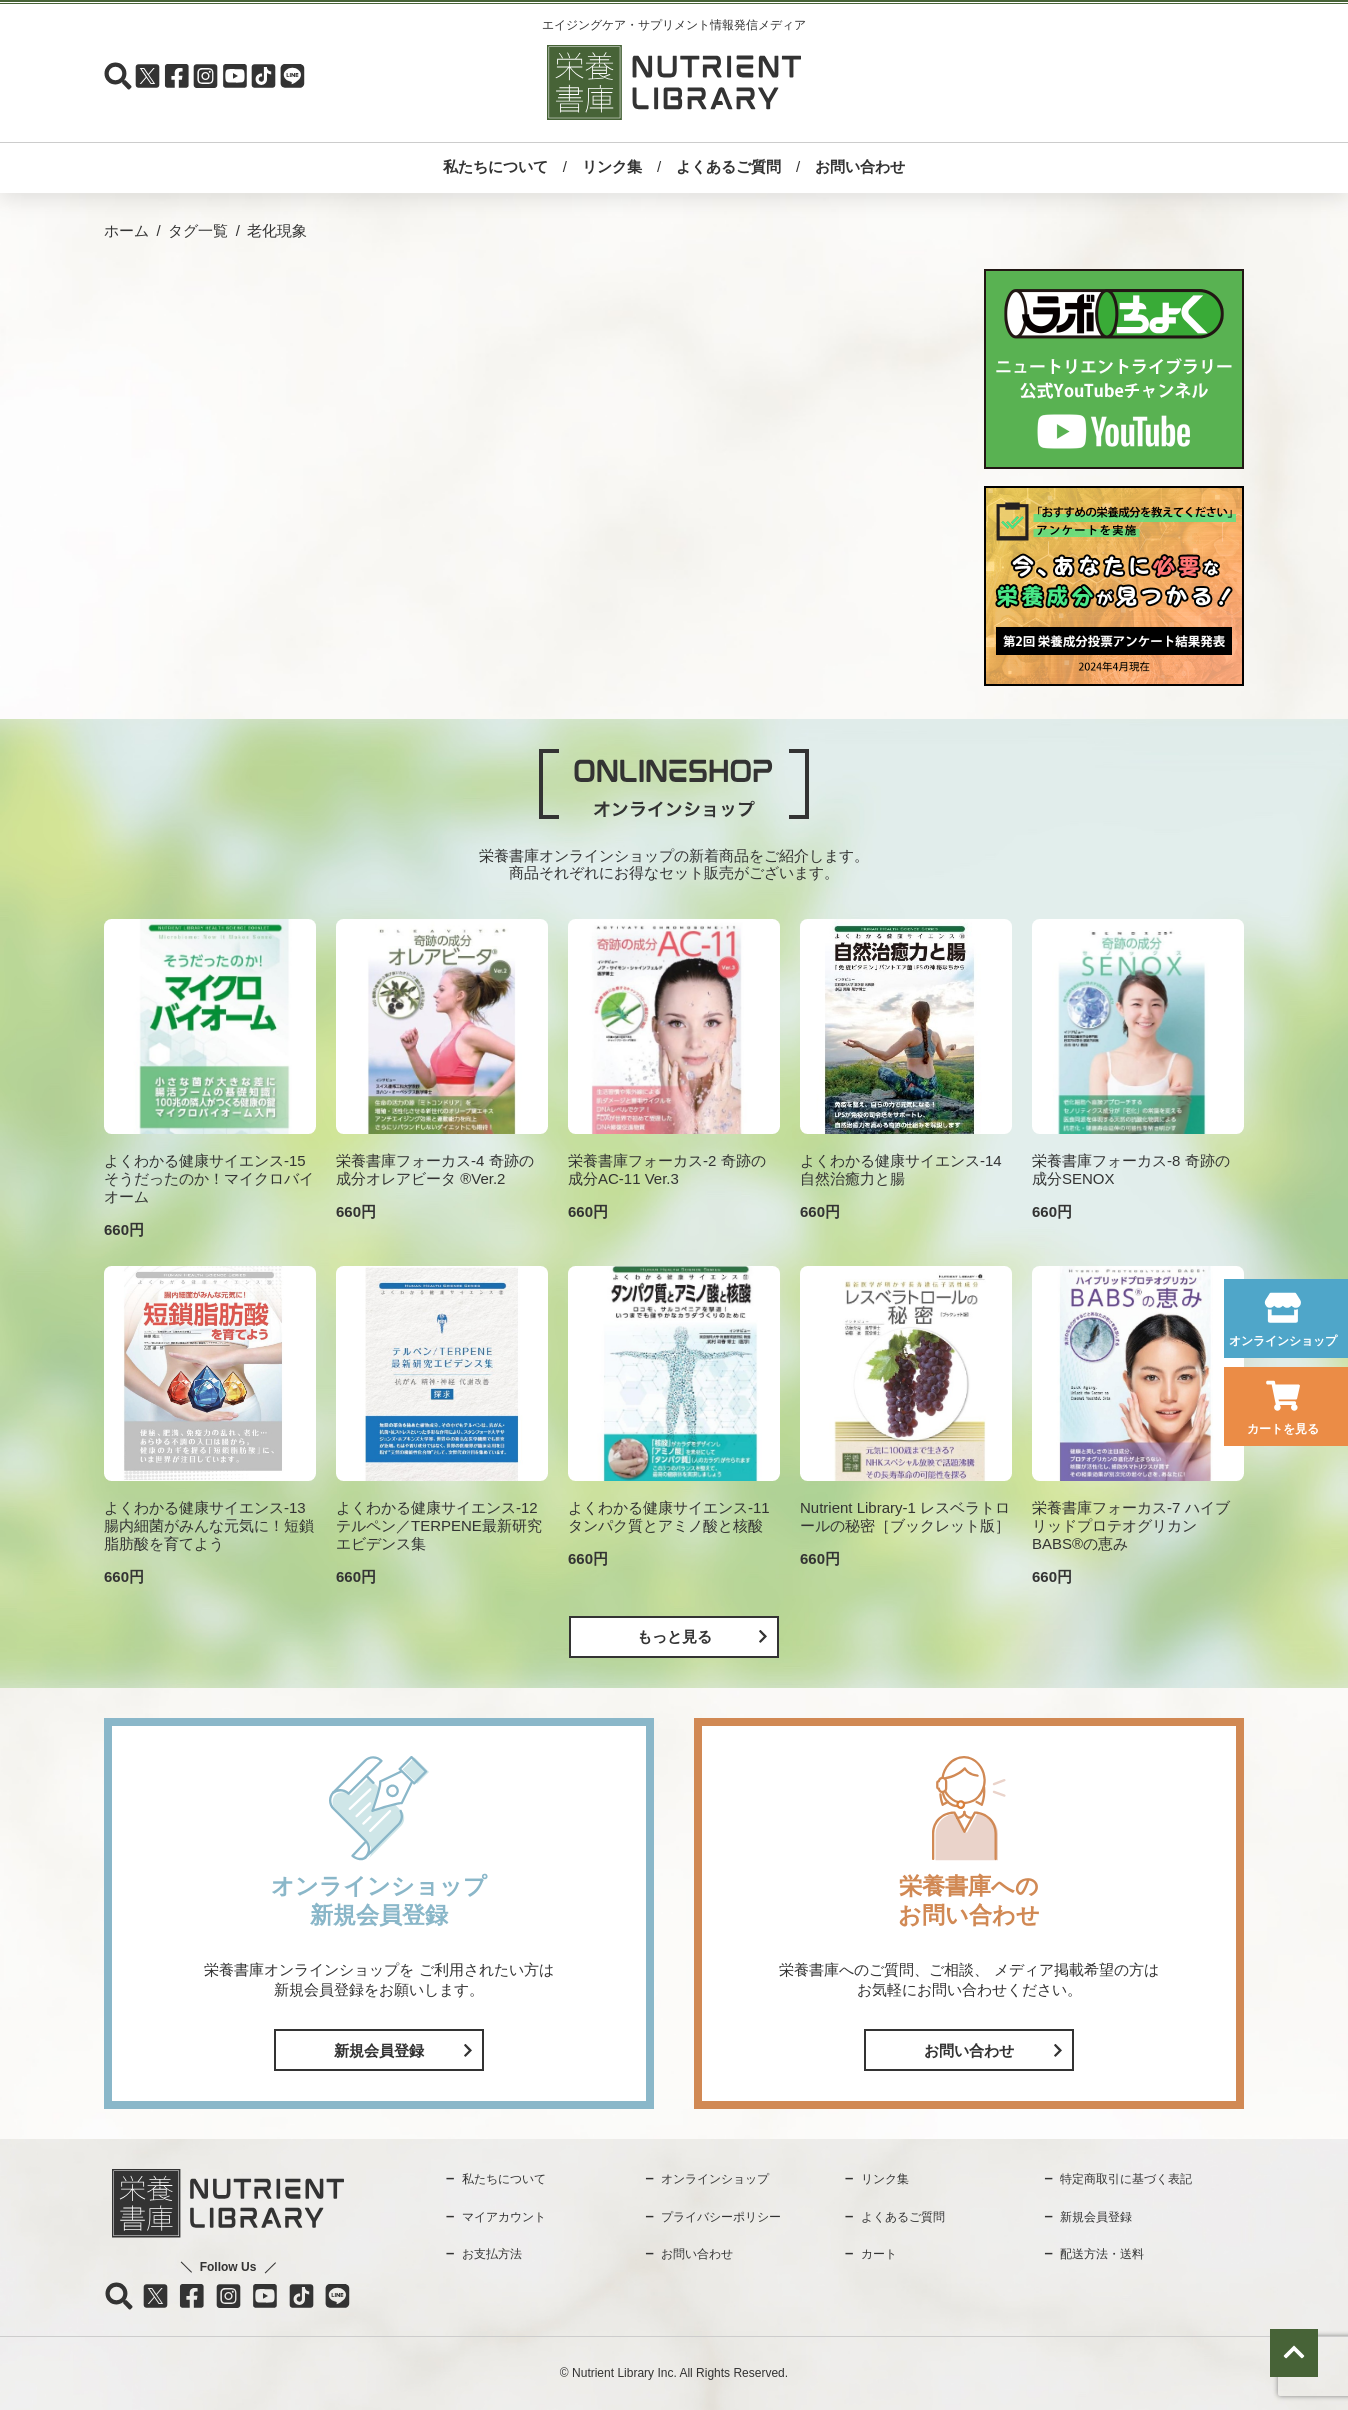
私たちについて (495, 166)
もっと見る (674, 1636)
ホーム (126, 230)
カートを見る (1283, 1429)
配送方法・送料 (1102, 2254)
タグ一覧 (198, 230)
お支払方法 (492, 2254)
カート (879, 2254)
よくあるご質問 (728, 166)
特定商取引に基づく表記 (1126, 2179)
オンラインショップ (1283, 1341)
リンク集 (612, 166)
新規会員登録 (379, 2050)
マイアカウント (504, 2217)
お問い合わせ (860, 166)
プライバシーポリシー (721, 2217)
